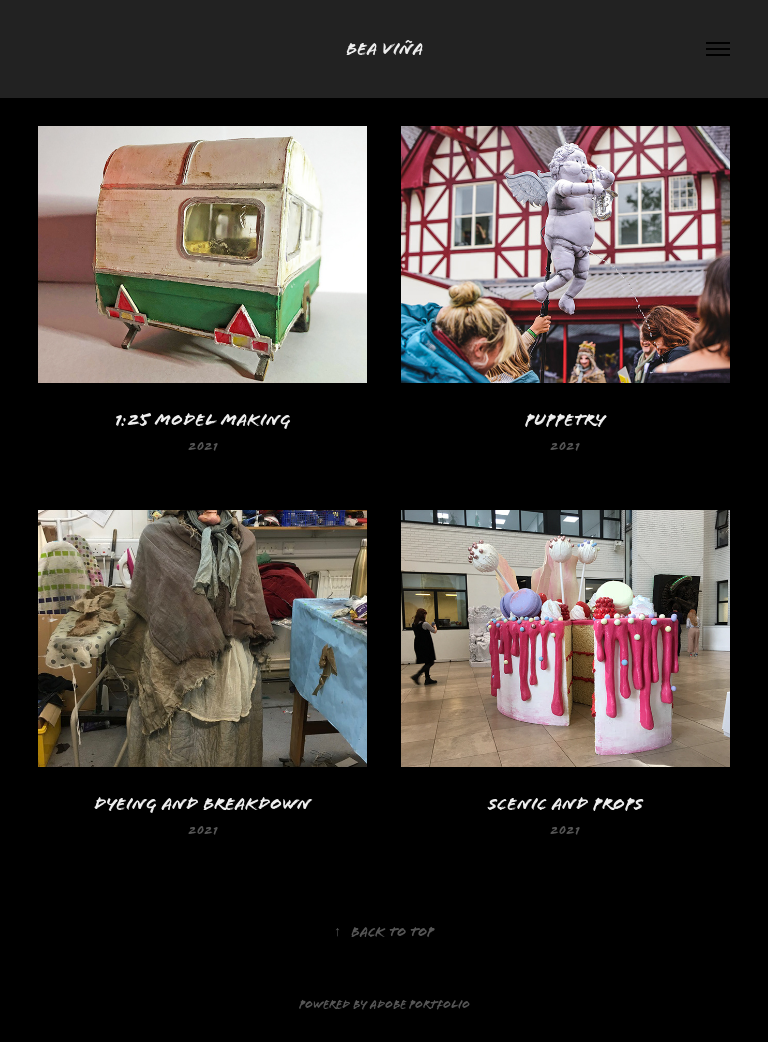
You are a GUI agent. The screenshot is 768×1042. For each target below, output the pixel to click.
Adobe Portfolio (420, 1005)
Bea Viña (384, 48)
